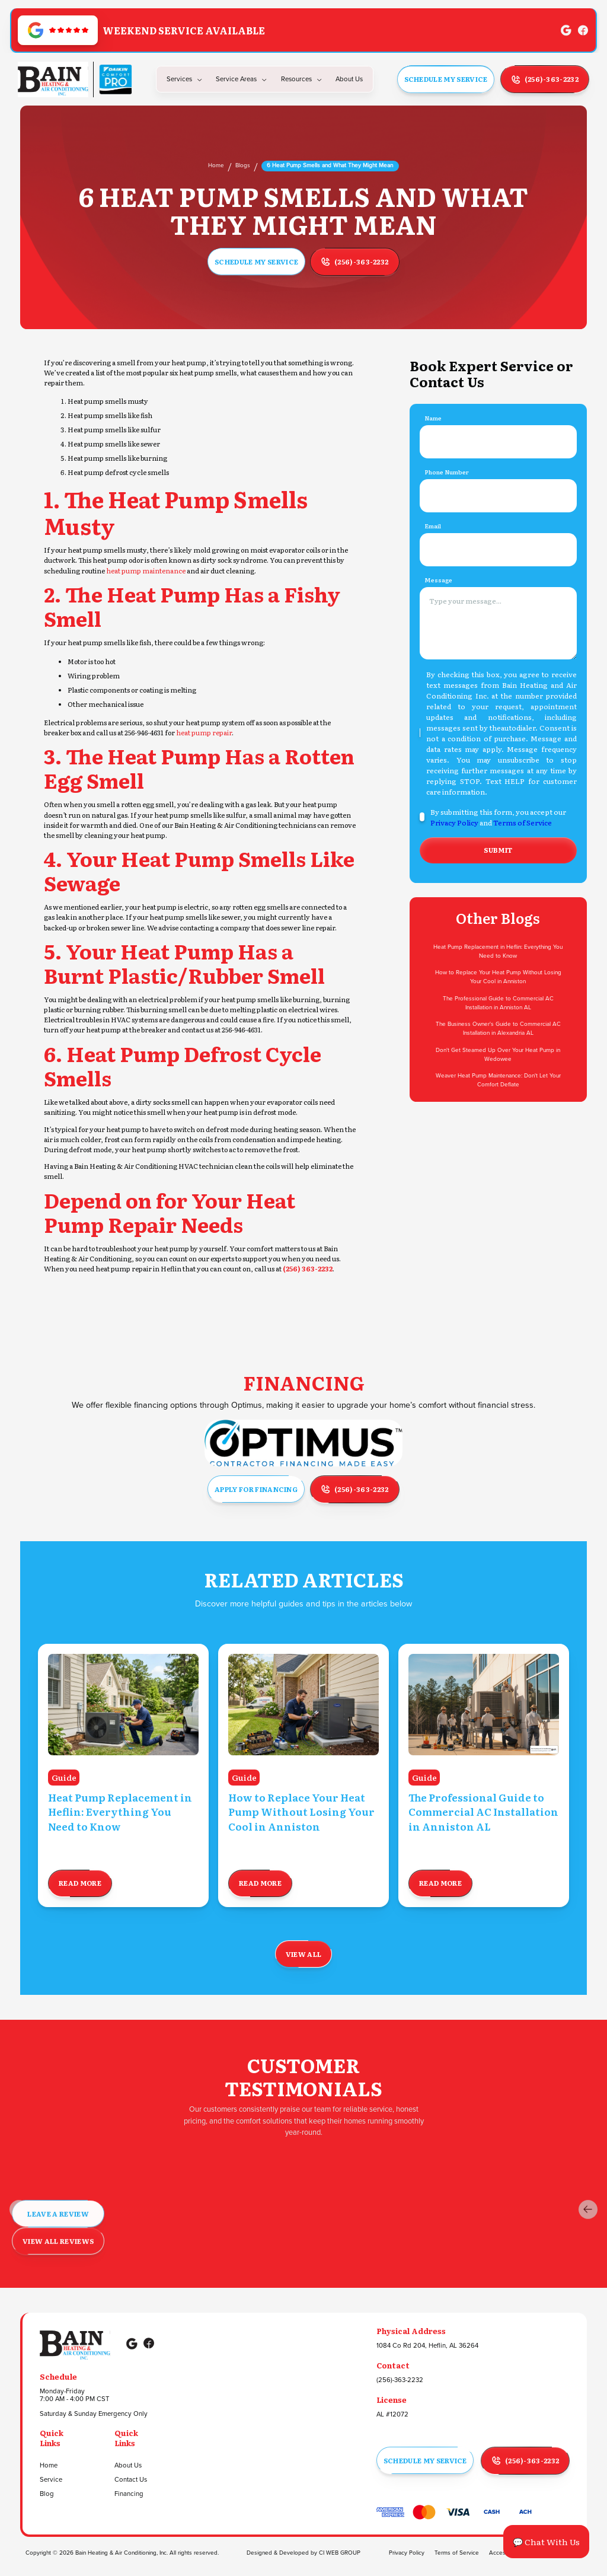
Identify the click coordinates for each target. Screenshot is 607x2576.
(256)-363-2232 (399, 2380)
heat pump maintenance (146, 571)
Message (438, 580)
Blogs (242, 165)
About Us (128, 2465)
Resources (296, 79)
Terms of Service (522, 822)
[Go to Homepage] (53, 79)
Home (216, 165)
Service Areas (236, 79)
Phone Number (446, 472)
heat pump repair (204, 733)
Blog (47, 2494)
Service (51, 2479)
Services (179, 79)
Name (433, 418)
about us (349, 79)
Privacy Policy (454, 822)
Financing (128, 2494)
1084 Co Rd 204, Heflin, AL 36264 (427, 2345)
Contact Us (130, 2479)
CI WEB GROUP (339, 2552)
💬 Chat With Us (546, 2542)
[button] (185, 79)
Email (432, 526)
